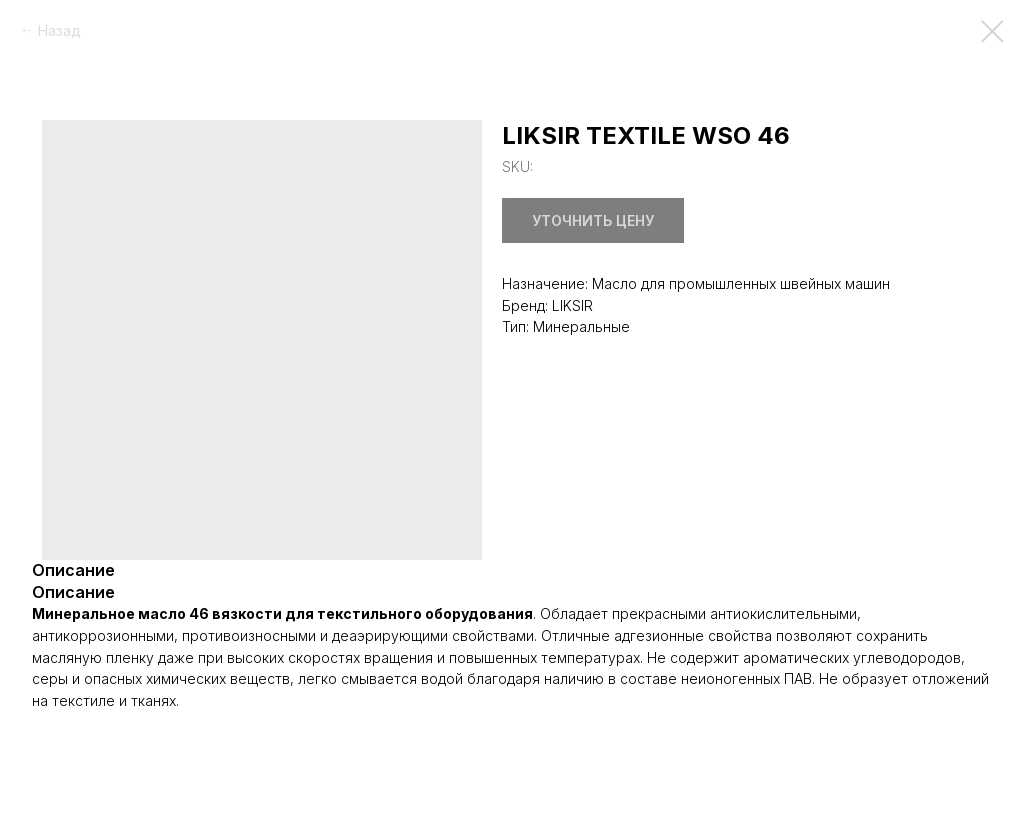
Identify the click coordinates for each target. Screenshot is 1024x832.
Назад (59, 30)
